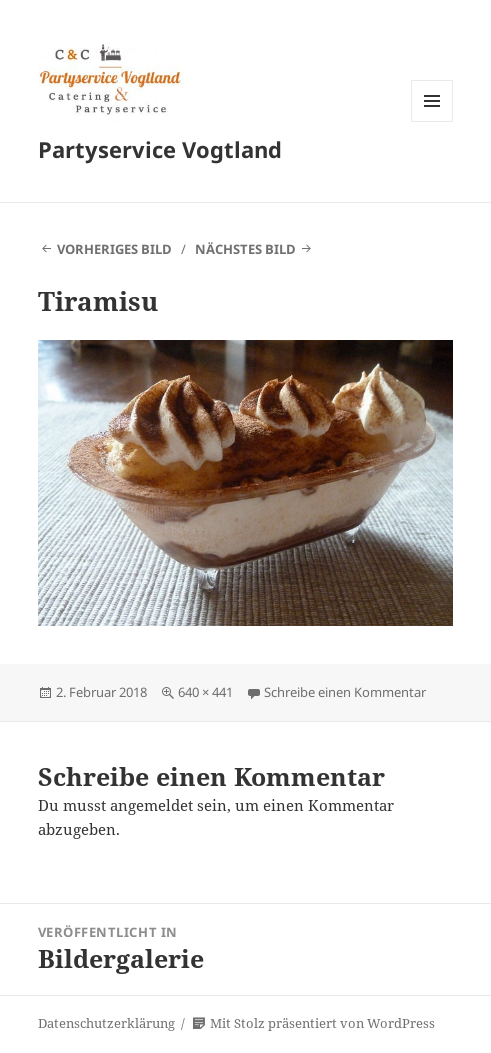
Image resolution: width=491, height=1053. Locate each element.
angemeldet (151, 805)
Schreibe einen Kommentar (345, 692)
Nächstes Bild (245, 249)
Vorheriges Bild (114, 249)
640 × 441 (205, 692)
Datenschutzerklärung (106, 1023)
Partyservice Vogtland (160, 149)
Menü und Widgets (432, 121)
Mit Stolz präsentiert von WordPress (314, 1023)
